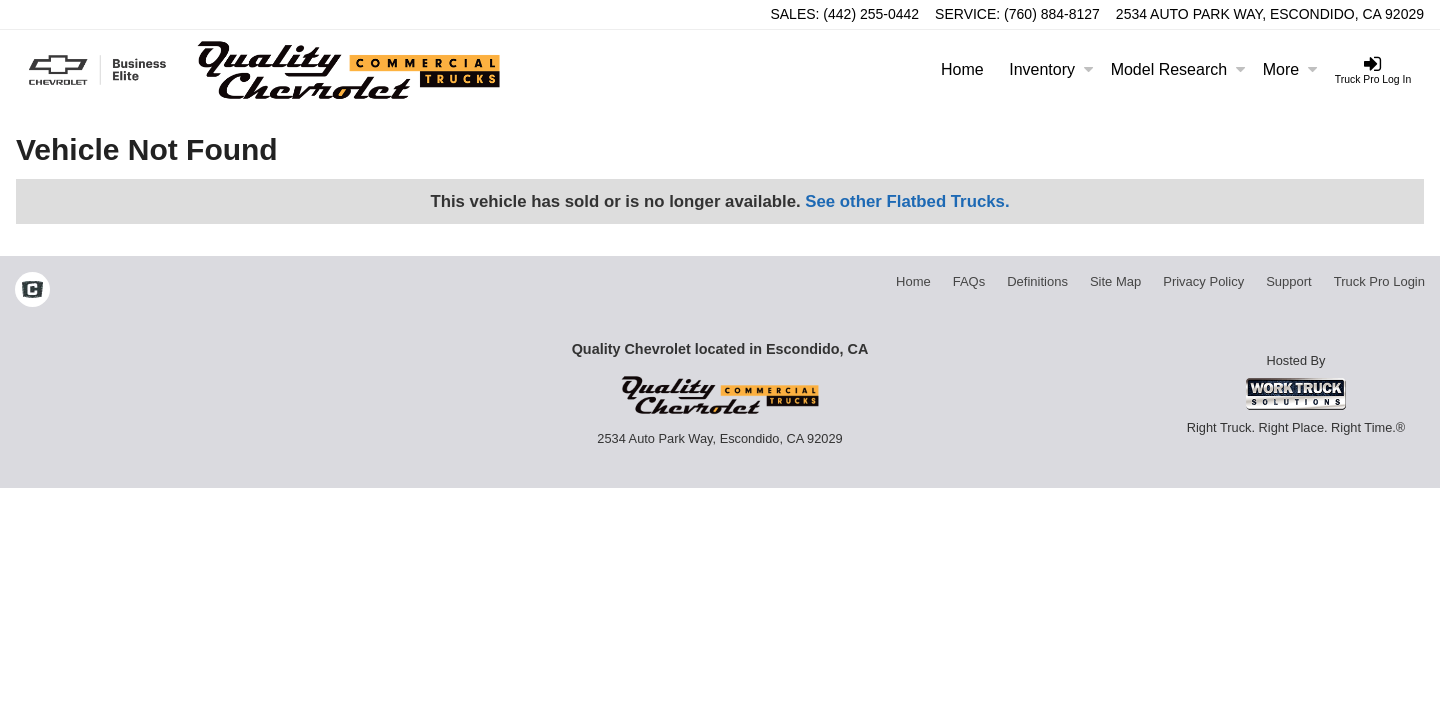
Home (962, 69)
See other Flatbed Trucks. (907, 201)
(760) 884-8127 (1052, 14)
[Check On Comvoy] (32, 292)
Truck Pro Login (1379, 281)
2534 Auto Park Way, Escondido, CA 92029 (1270, 14)
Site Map (1115, 281)
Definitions (1037, 281)
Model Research (1178, 69)
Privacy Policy (1203, 281)
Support (1289, 281)
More (1290, 69)
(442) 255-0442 (871, 14)
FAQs (969, 281)
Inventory (1051, 69)
